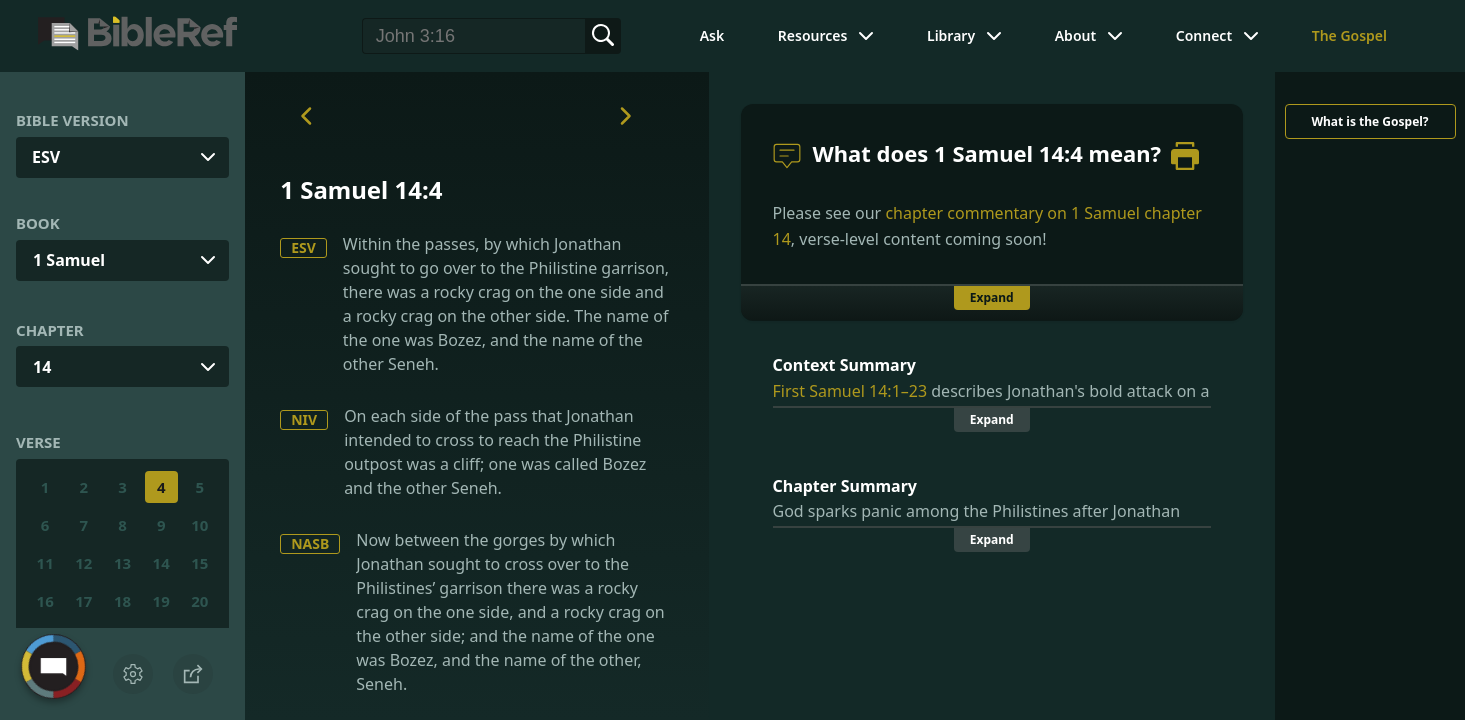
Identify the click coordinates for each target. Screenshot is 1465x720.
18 (122, 601)
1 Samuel (69, 260)
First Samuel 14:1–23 (850, 391)
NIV (304, 419)
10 (199, 525)
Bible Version (72, 120)
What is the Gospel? (1369, 121)
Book (38, 223)
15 (199, 563)
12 (83, 563)
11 (45, 563)
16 (45, 601)
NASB (310, 543)
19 (161, 601)
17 (83, 601)
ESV (303, 247)
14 (42, 367)
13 (122, 563)
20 (199, 601)
